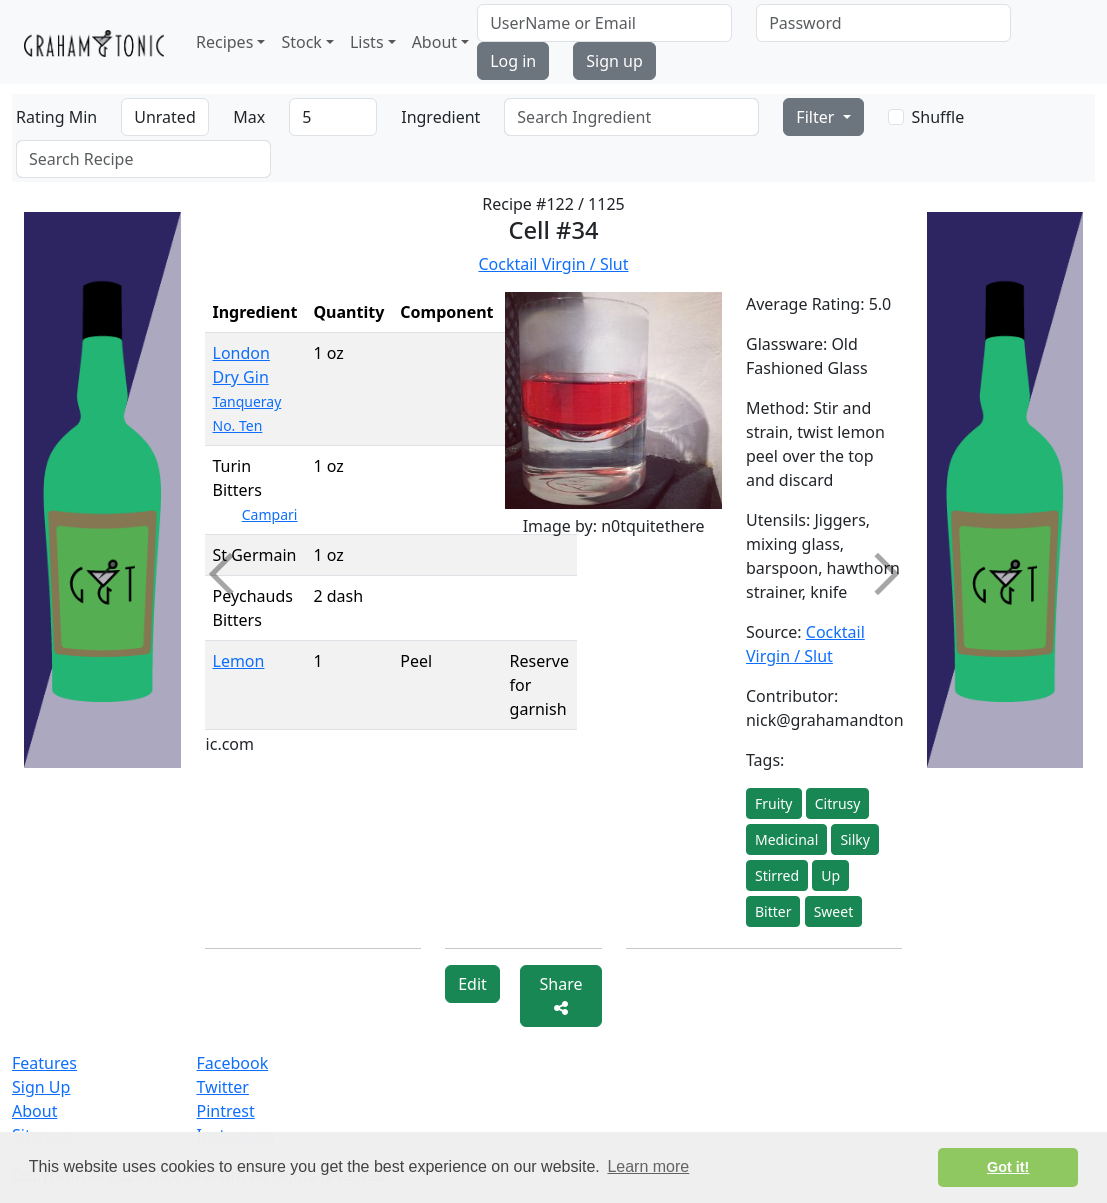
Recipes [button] (224, 42)
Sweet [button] (834, 911)
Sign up (614, 61)
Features (44, 1063)
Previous (229, 574)
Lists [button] (367, 42)
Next (877, 574)
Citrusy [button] (838, 803)
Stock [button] (301, 42)
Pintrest (226, 1111)
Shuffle (938, 117)
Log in (513, 61)
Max (249, 117)
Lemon (239, 661)
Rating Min (56, 117)
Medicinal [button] (786, 839)
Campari (270, 514)
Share (561, 994)
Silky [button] (855, 839)
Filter (817, 117)
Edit (472, 984)
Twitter (223, 1087)
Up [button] (830, 875)
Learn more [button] (648, 1166)
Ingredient (440, 117)
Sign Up (41, 1087)
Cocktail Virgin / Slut (553, 264)
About (34, 1111)
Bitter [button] (773, 911)
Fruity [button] (774, 803)
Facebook (233, 1063)
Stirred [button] (777, 875)
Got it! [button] (1008, 1167)
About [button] (434, 42)
